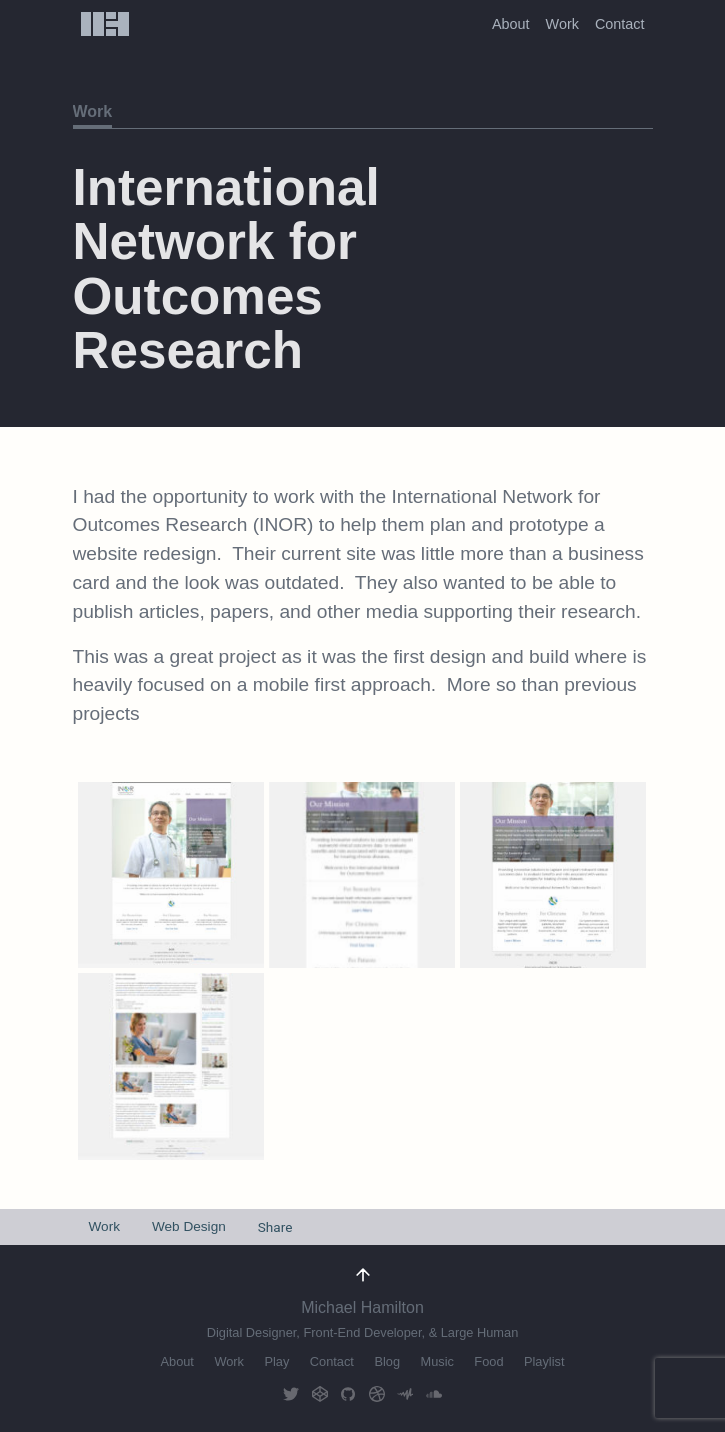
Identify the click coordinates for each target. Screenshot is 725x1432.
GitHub (348, 1393)
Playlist (544, 1361)
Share (275, 1227)
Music (436, 1361)
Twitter (291, 1393)
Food (488, 1361)
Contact (620, 24)
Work (562, 24)
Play (276, 1361)
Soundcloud (434, 1393)
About (511, 24)
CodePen (320, 1393)
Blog (387, 1361)
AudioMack (405, 1393)
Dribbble (377, 1393)
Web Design (189, 1226)
